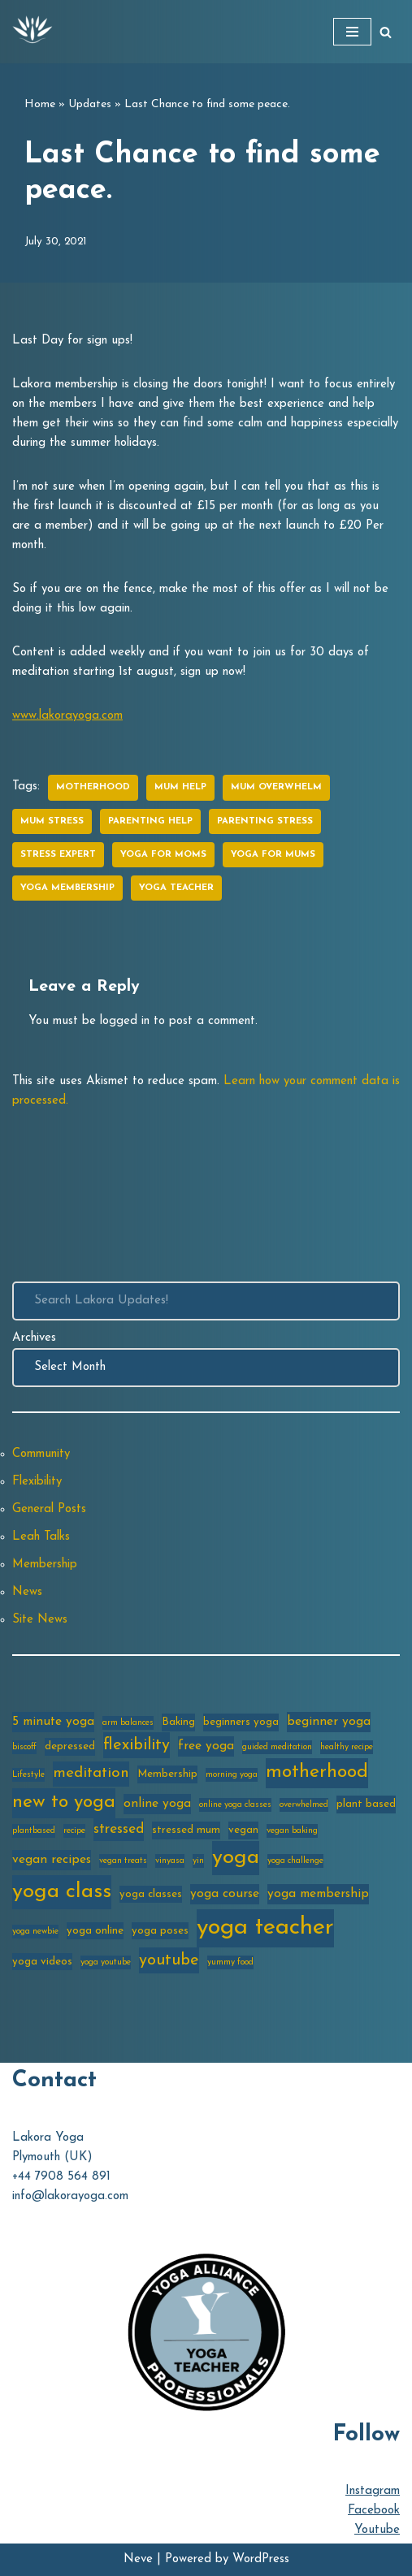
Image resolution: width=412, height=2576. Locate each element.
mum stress (52, 821)
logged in (125, 1021)
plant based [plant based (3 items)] (366, 1804)
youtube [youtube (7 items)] (169, 1960)
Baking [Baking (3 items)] (178, 1722)
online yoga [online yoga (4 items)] (157, 1803)
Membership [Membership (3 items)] (167, 1774)
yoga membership (67, 888)
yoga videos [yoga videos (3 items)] (42, 1961)
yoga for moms (163, 854)
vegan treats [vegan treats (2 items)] (123, 1860)
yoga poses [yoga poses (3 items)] (160, 1931)
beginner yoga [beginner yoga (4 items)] (329, 1721)
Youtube (377, 2530)
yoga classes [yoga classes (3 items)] (150, 1894)
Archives (34, 1338)
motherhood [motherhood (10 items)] (317, 1772)
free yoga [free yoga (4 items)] (206, 1746)
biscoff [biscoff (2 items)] (24, 1747)
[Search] (385, 32)
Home (39, 104)
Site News (39, 1620)
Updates (89, 104)
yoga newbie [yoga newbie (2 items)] (35, 1931)
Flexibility (37, 1482)
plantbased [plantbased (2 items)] (33, 1830)
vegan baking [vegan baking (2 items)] (292, 1830)
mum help (180, 787)
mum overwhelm (276, 787)
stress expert (58, 854)
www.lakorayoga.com (67, 716)
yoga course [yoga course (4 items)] (224, 1893)
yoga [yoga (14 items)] (235, 1858)
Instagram (372, 2491)
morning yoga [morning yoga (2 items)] (232, 1774)
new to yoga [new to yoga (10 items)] (63, 1802)
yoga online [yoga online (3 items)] (95, 1931)
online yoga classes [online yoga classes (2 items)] (235, 1804)
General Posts (49, 1509)
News (27, 1592)
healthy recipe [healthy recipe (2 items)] (346, 1747)
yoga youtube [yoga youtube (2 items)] (105, 1962)
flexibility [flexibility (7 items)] (136, 1745)
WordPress (260, 2559)
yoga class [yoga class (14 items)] (61, 1892)
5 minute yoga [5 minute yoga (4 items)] (53, 1721)
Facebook (374, 2511)
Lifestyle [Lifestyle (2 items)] (28, 1774)
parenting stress (265, 821)
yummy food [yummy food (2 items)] (230, 1962)
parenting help (150, 821)
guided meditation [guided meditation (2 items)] (277, 1747)
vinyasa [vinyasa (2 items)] (169, 1860)
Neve (138, 2559)
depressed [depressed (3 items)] (70, 1746)
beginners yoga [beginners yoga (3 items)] (241, 1722)
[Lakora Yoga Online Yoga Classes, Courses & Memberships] (32, 31)
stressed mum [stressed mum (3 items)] (186, 1830)
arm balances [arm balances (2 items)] (128, 1722)
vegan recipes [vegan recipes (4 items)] (51, 1859)
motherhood (93, 787)
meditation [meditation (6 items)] (91, 1773)
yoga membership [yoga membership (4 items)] (318, 1893)
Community (41, 1454)
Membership (44, 1564)
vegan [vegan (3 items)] (243, 1830)
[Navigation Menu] (352, 31)
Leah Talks (41, 1537)
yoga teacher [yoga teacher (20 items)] (265, 1927)
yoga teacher (176, 888)
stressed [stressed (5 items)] (118, 1829)
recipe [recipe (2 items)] (74, 1830)
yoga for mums (273, 854)
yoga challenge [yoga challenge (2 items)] (295, 1860)
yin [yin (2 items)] (198, 1860)
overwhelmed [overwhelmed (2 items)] (304, 1804)
